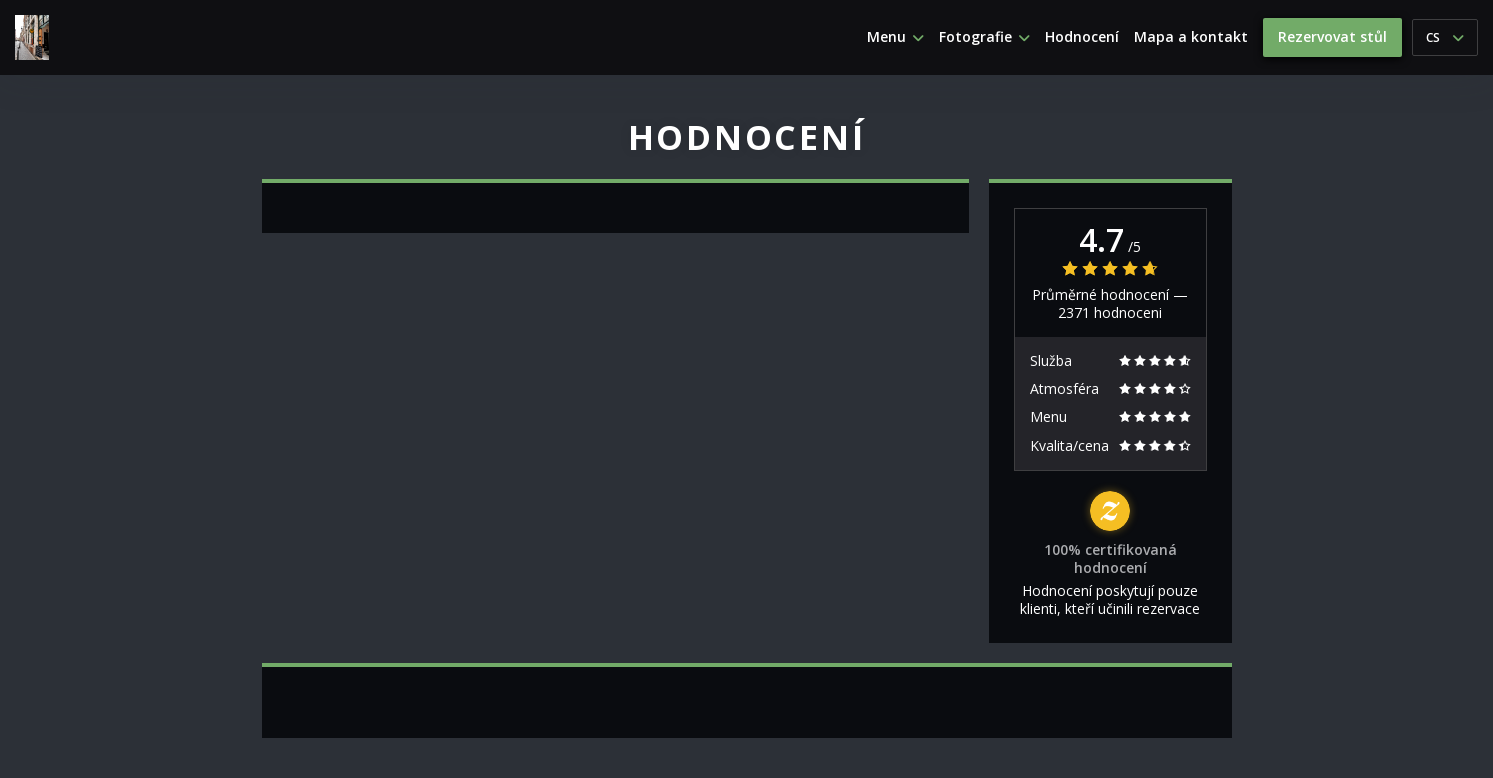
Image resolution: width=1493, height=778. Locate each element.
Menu (895, 37)
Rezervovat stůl (1332, 36)
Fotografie (984, 37)
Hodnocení (1082, 37)
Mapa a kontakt (1191, 37)
